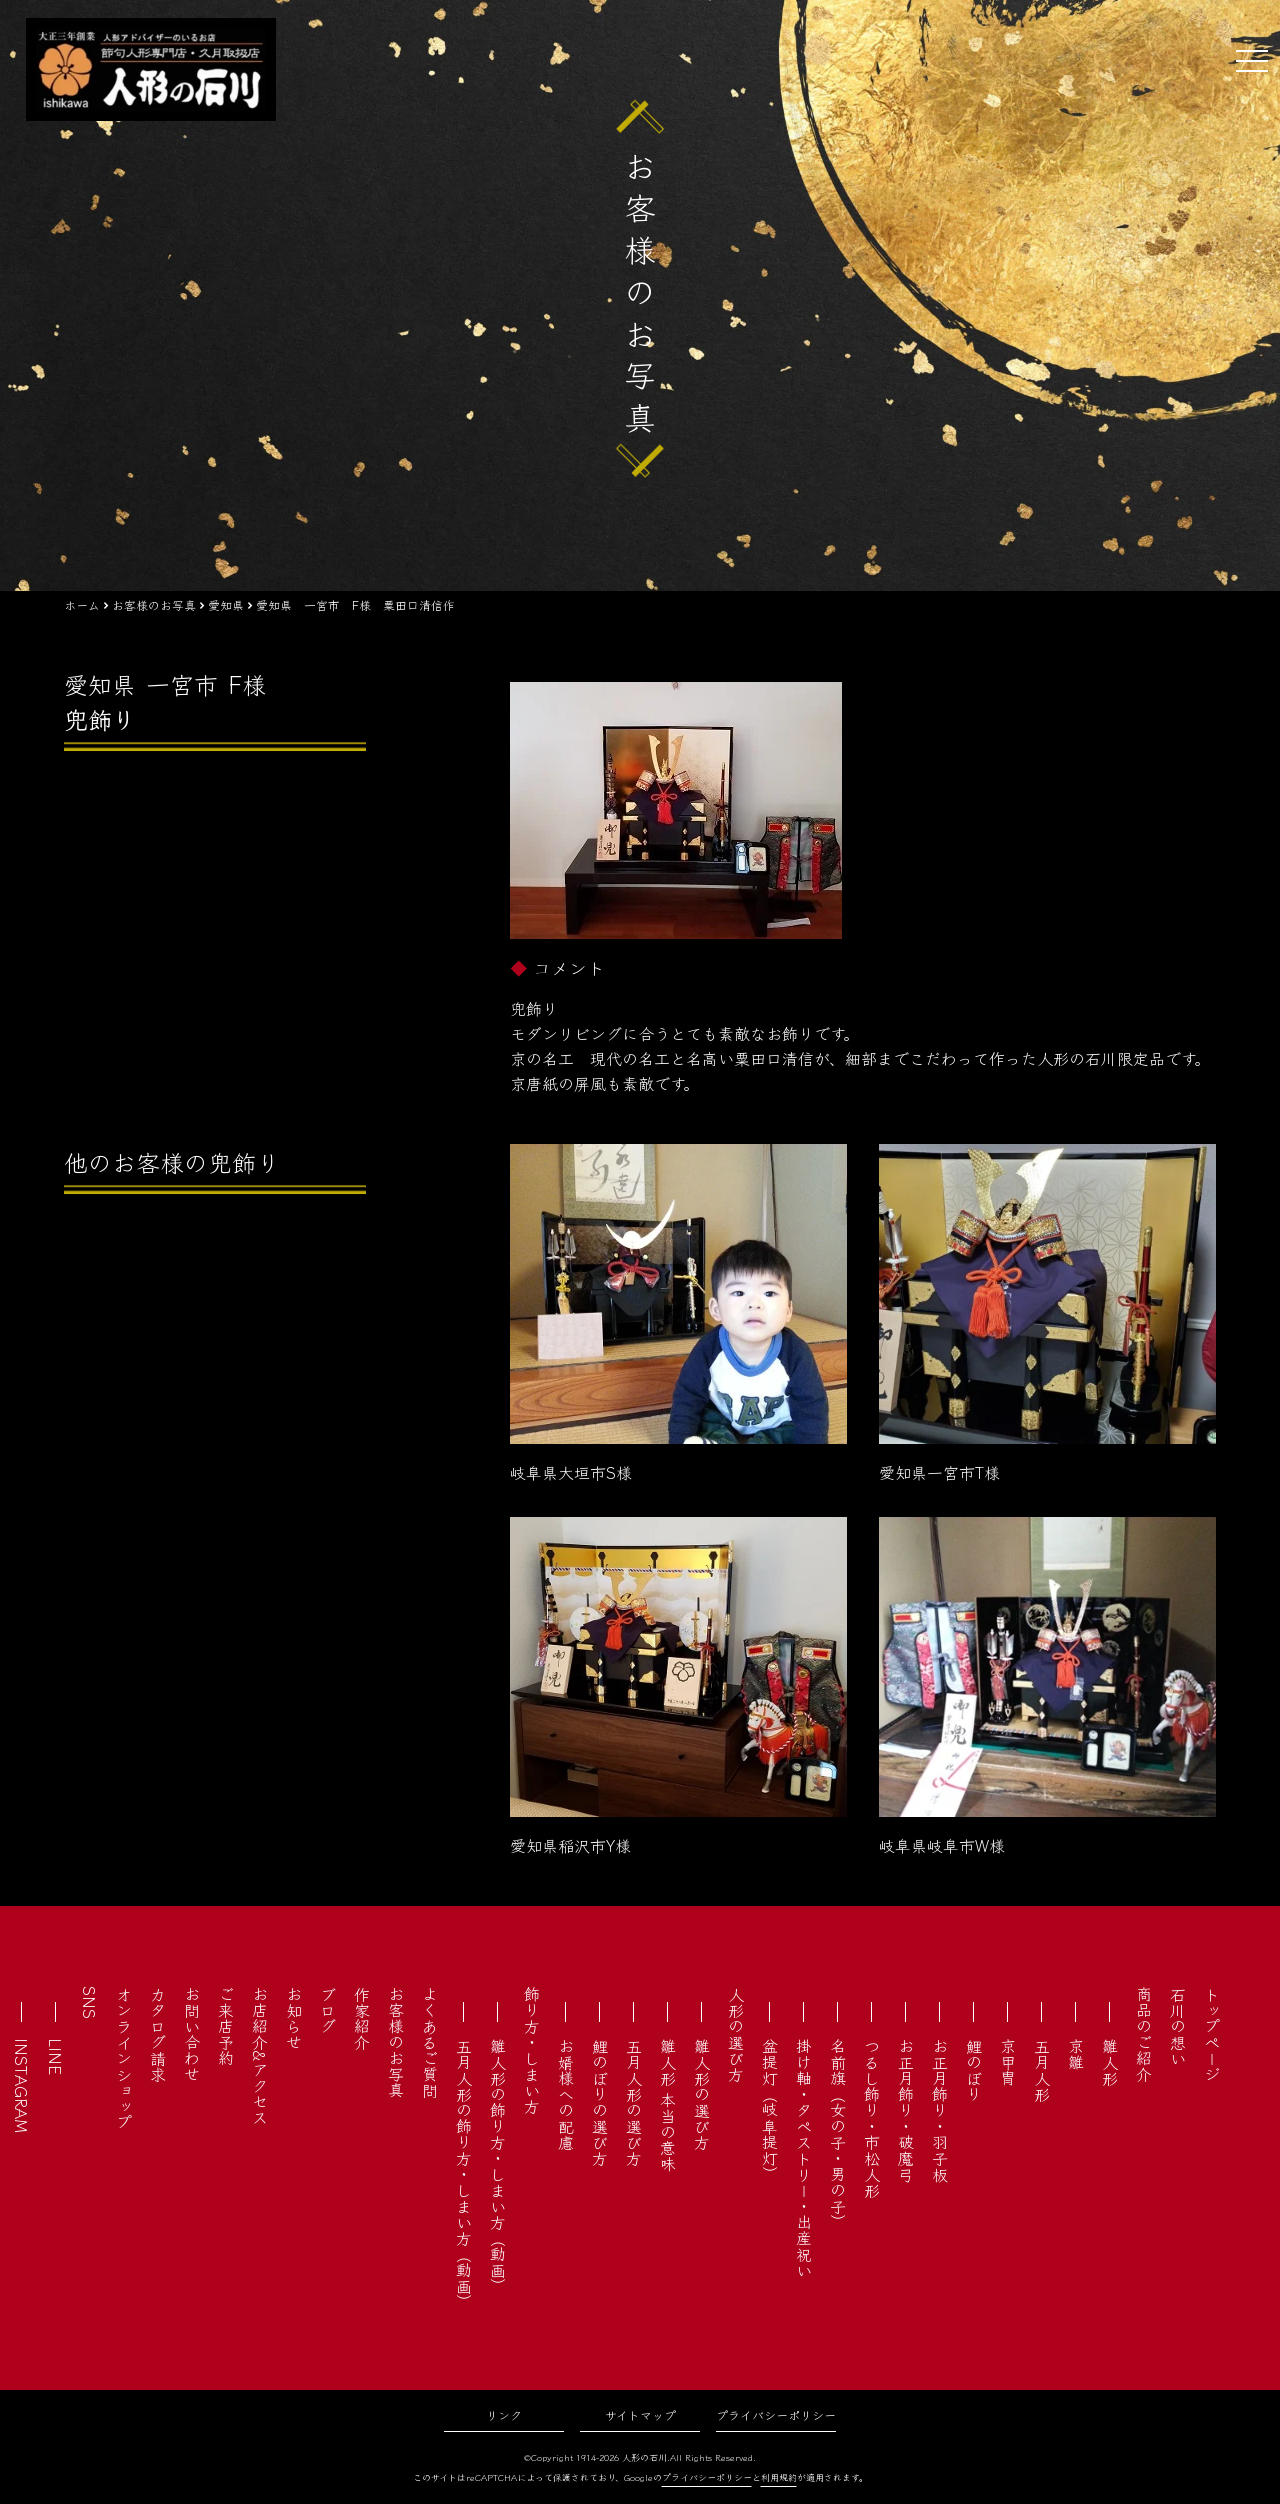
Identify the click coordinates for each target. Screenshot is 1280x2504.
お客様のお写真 (396, 2042)
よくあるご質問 (430, 2042)
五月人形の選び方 (634, 2102)
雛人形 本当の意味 (668, 2105)
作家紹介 (362, 2018)
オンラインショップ (124, 2058)
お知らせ (294, 2018)
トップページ (1212, 2034)
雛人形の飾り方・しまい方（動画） (498, 2166)
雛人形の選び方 (702, 2094)
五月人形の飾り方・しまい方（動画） (464, 2174)
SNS (90, 2002)
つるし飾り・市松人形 (872, 2118)
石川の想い (1178, 2026)
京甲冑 (1008, 2062)
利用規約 (779, 2477)
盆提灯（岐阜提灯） (770, 2110)
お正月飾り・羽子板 (940, 2110)
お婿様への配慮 (566, 2094)
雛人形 (1110, 2062)
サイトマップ (640, 2414)
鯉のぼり (974, 2070)
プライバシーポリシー (776, 2414)
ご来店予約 (226, 2026)
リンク (504, 2414)
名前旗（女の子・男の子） (838, 2134)
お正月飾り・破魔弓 (906, 2110)
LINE (56, 2056)
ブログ (328, 2010)
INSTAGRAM (22, 2085)
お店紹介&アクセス (260, 2055)
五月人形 (1042, 2070)
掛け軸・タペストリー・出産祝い (804, 2158)
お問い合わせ (192, 2034)
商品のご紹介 (1144, 2034)
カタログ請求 (158, 2034)
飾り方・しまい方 (532, 2050)
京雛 (1076, 2054)
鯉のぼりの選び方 (600, 2102)
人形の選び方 (736, 2034)
